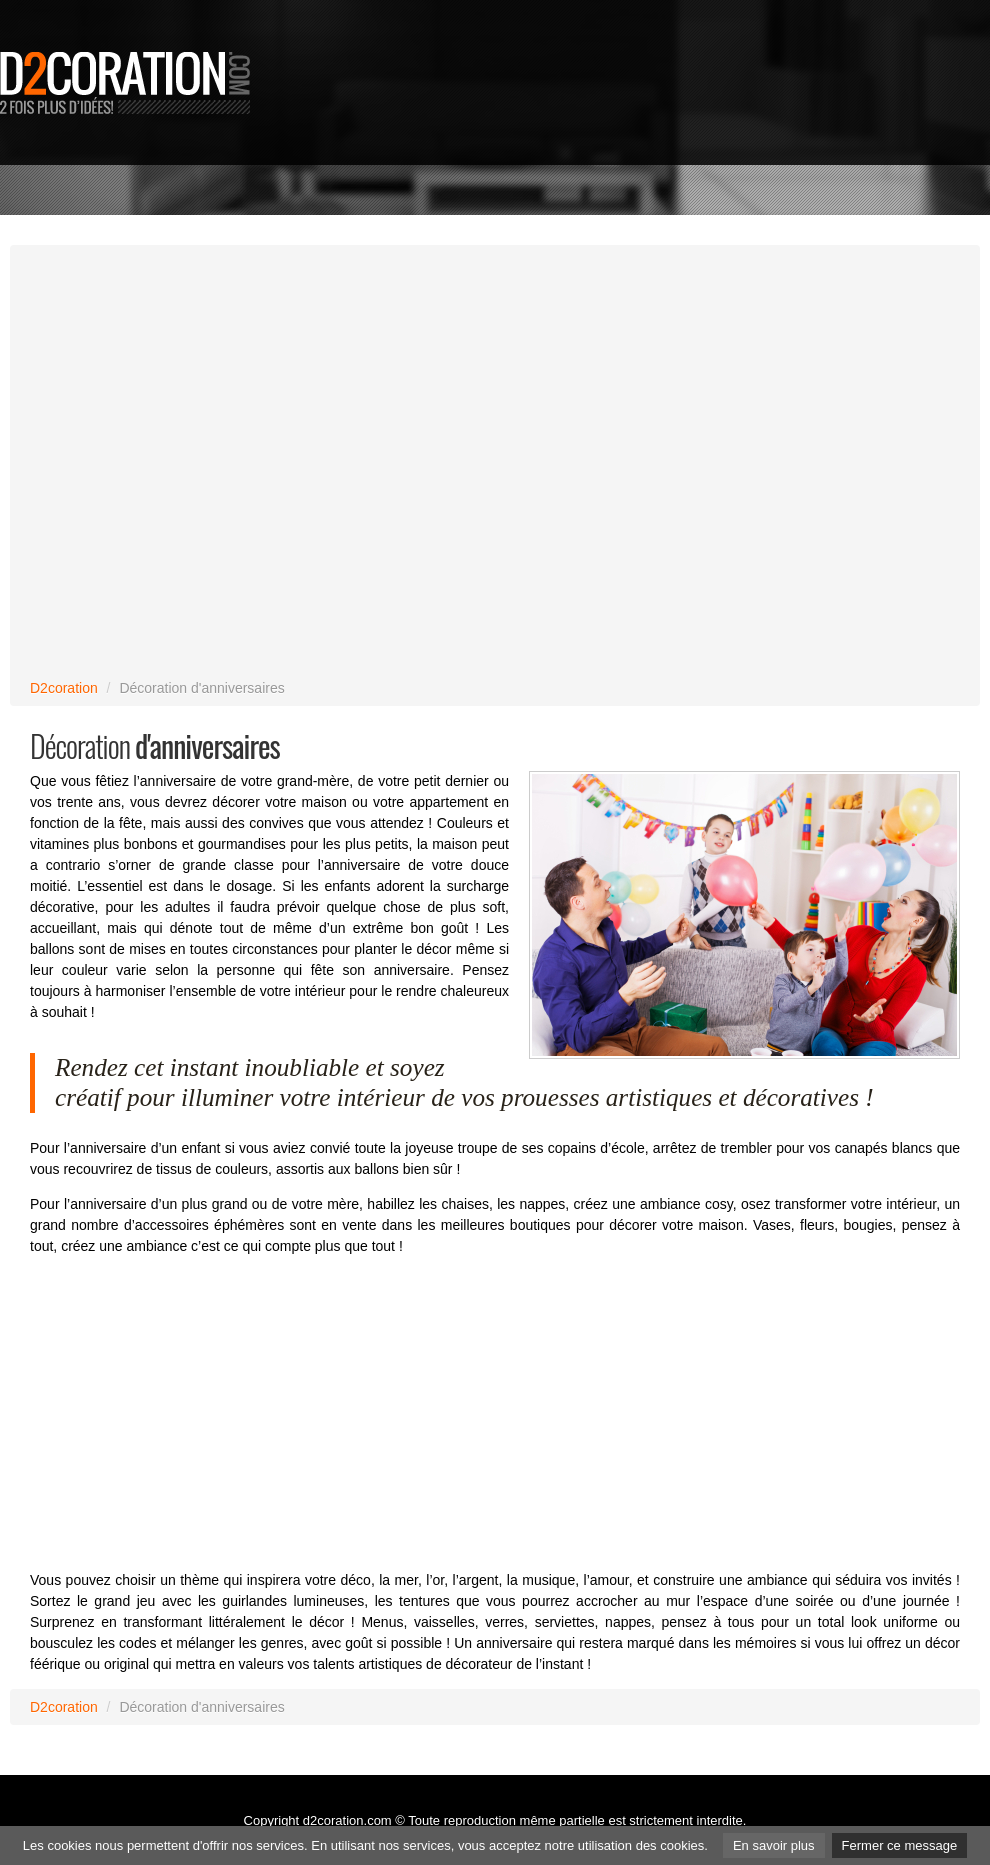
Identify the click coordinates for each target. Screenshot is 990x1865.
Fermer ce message (900, 1845)
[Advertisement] (908, 300)
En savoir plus (774, 1845)
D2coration (64, 688)
